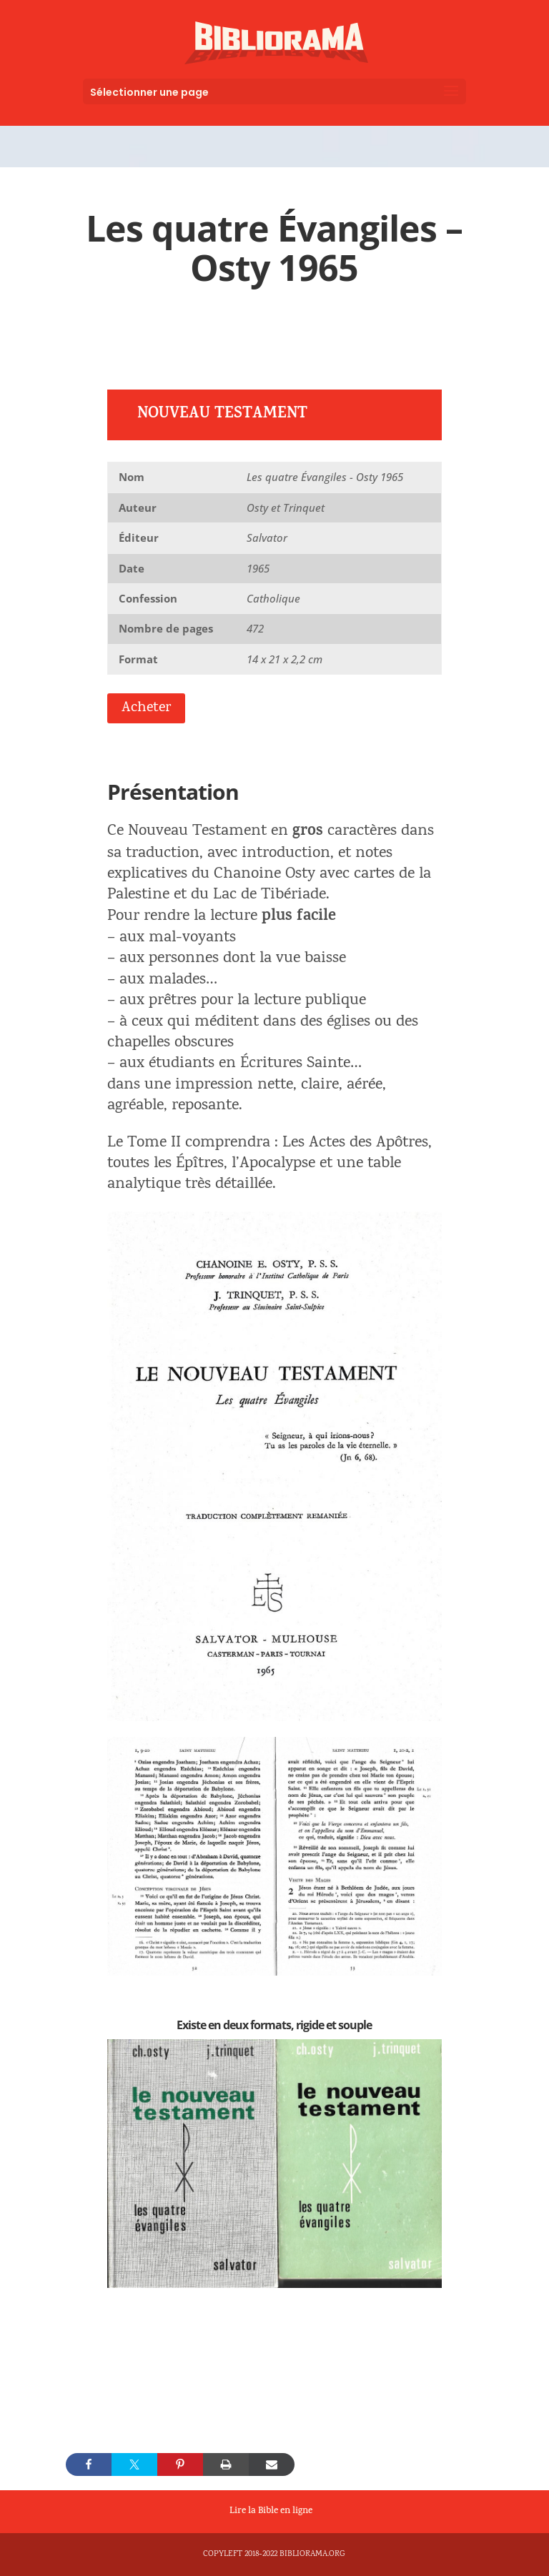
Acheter (146, 708)
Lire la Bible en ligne (270, 2512)
